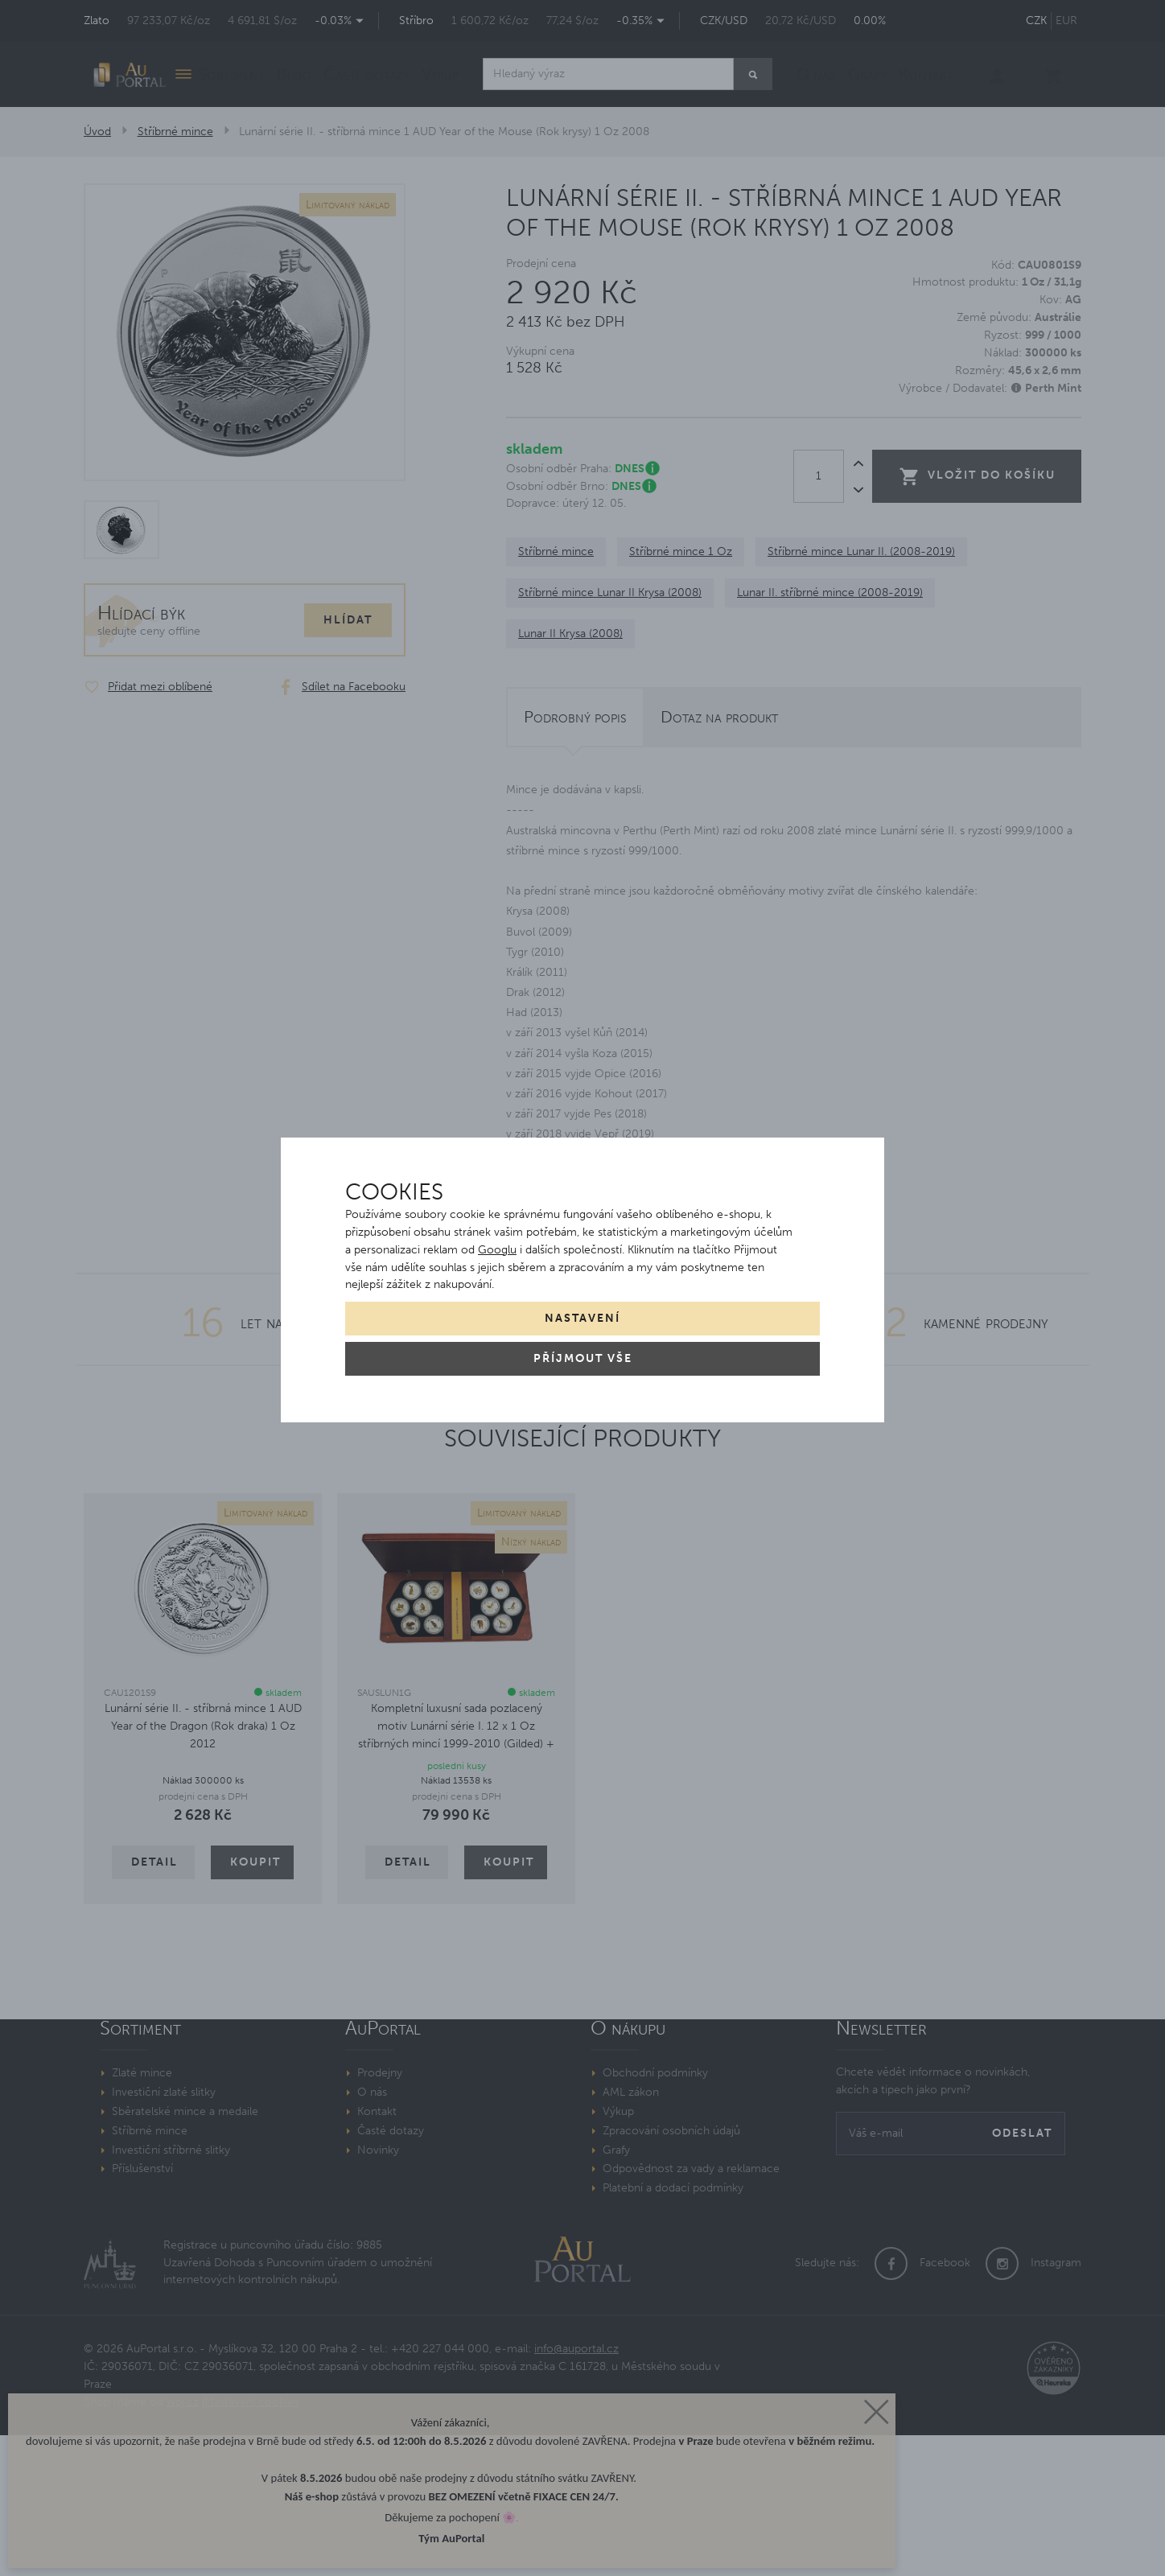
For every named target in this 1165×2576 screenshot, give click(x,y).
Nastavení (582, 1318)
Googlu (497, 1250)
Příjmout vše (582, 1358)
